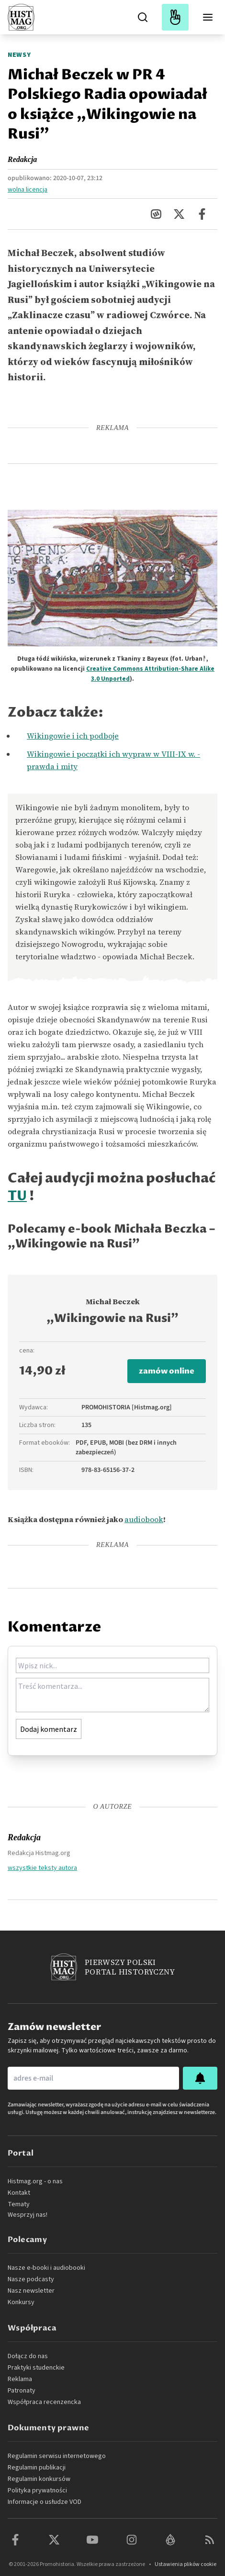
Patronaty (21, 2390)
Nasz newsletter (31, 2291)
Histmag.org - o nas (35, 2181)
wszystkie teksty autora (42, 1867)
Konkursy (21, 2302)
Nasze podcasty (31, 2279)
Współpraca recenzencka (44, 2402)
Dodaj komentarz (48, 1729)
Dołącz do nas (28, 2356)
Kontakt (19, 2193)
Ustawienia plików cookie (185, 2564)
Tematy (19, 2204)
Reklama (20, 2379)
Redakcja (22, 159)
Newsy (19, 55)
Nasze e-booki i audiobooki (46, 2268)
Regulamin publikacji (37, 2467)
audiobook (143, 1519)
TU (17, 1196)
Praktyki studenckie (36, 2367)
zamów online (166, 1371)
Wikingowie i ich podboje (73, 735)
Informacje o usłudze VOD (44, 2502)
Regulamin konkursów (39, 2479)
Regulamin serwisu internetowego (57, 2456)
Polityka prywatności (37, 2490)
